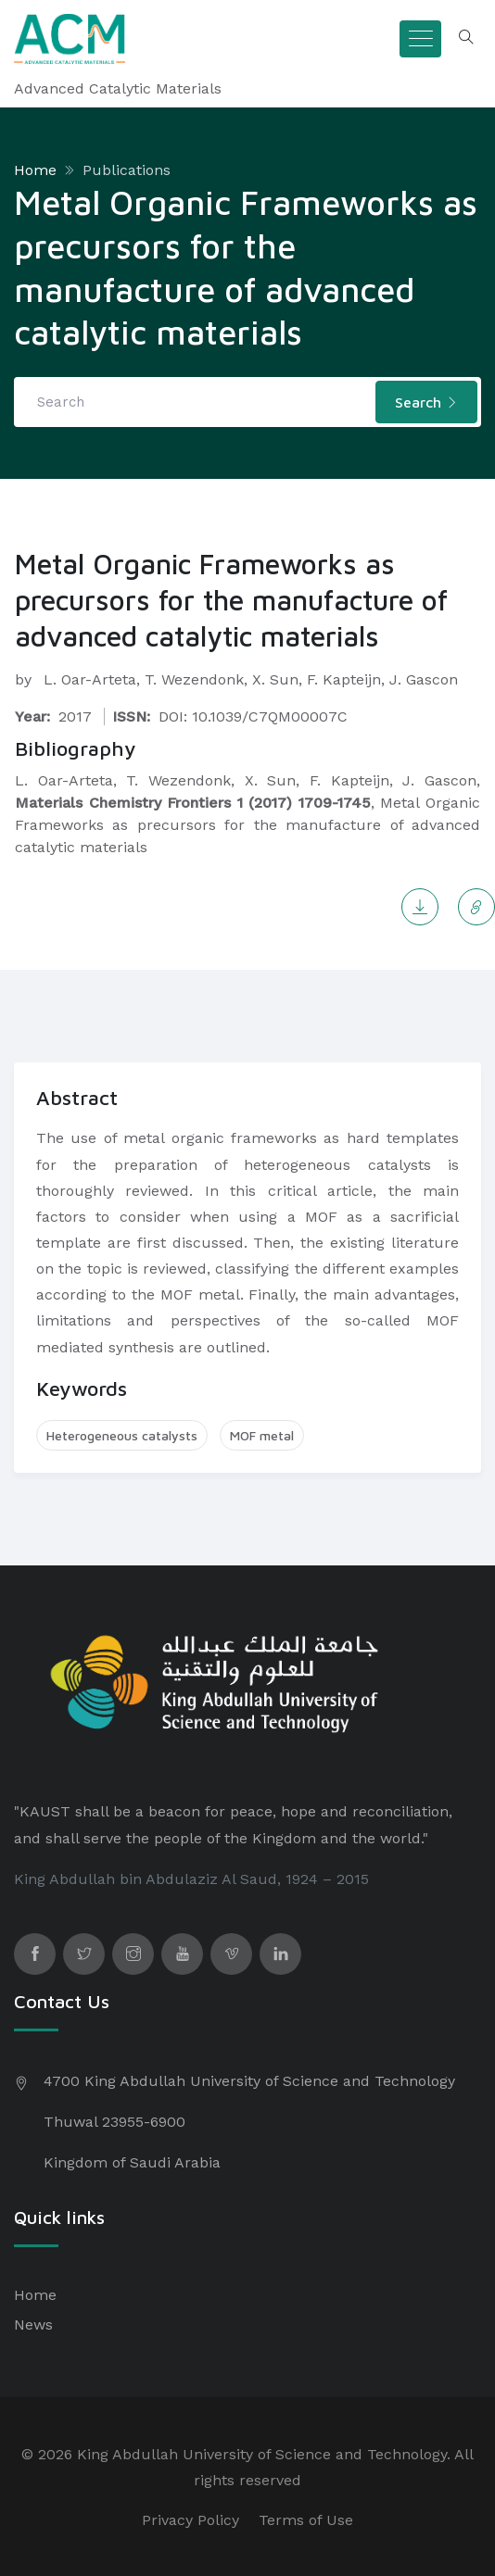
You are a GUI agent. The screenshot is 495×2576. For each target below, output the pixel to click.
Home (35, 170)
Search (426, 402)
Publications (126, 170)
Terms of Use (306, 2520)
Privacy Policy (190, 2520)
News (33, 2324)
